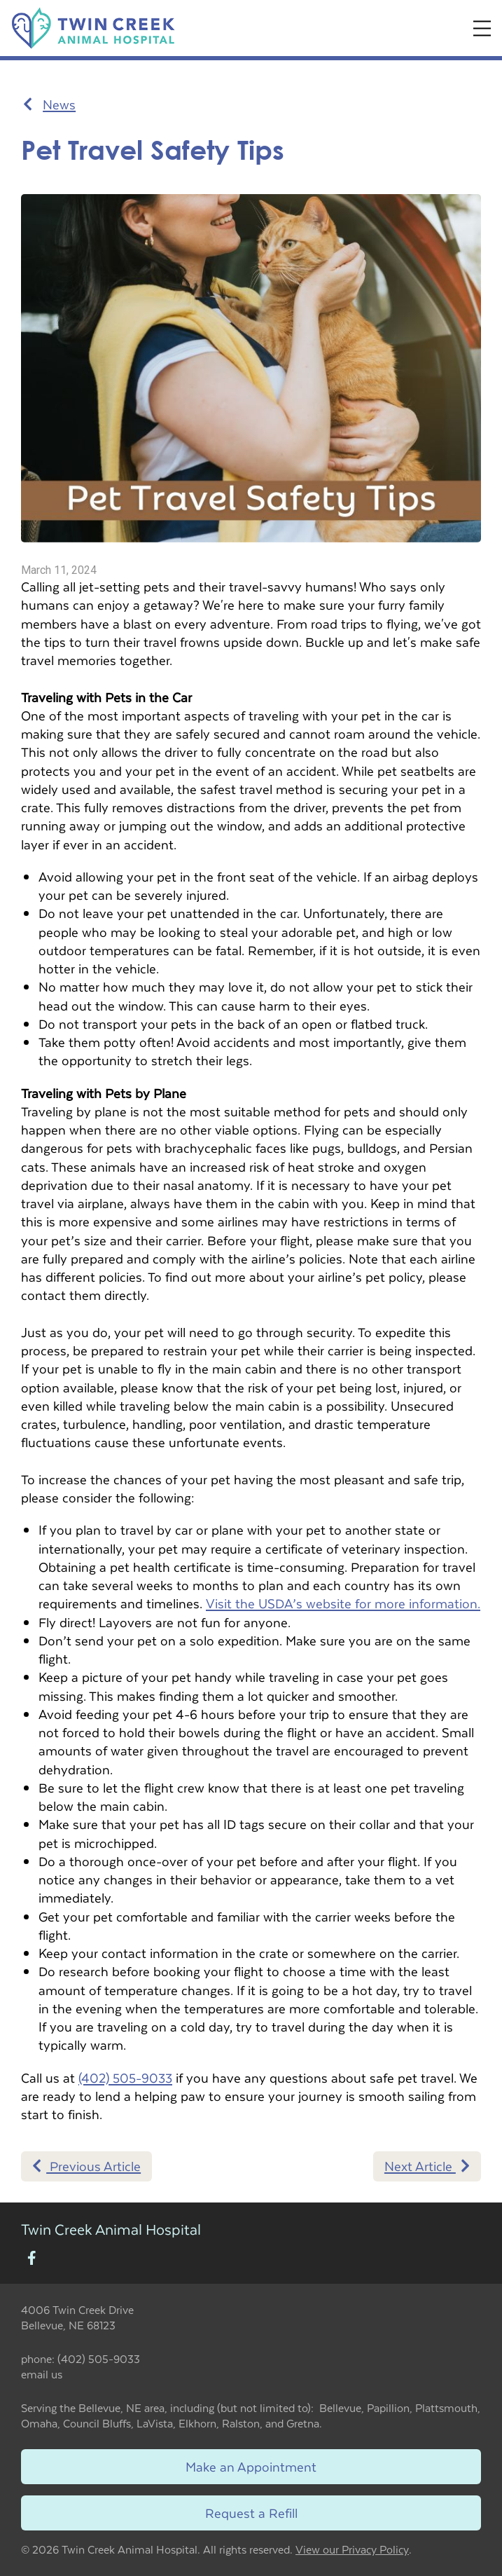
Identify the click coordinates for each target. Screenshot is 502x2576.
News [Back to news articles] (49, 104)
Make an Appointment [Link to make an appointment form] (251, 2466)
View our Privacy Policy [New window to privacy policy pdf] (352, 2550)
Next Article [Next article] (427, 2166)
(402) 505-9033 (125, 2077)
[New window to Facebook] (32, 2259)
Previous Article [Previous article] (86, 2166)
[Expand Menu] (482, 28)
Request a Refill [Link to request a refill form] (251, 2512)
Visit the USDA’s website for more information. (343, 1603)
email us (41, 2374)
